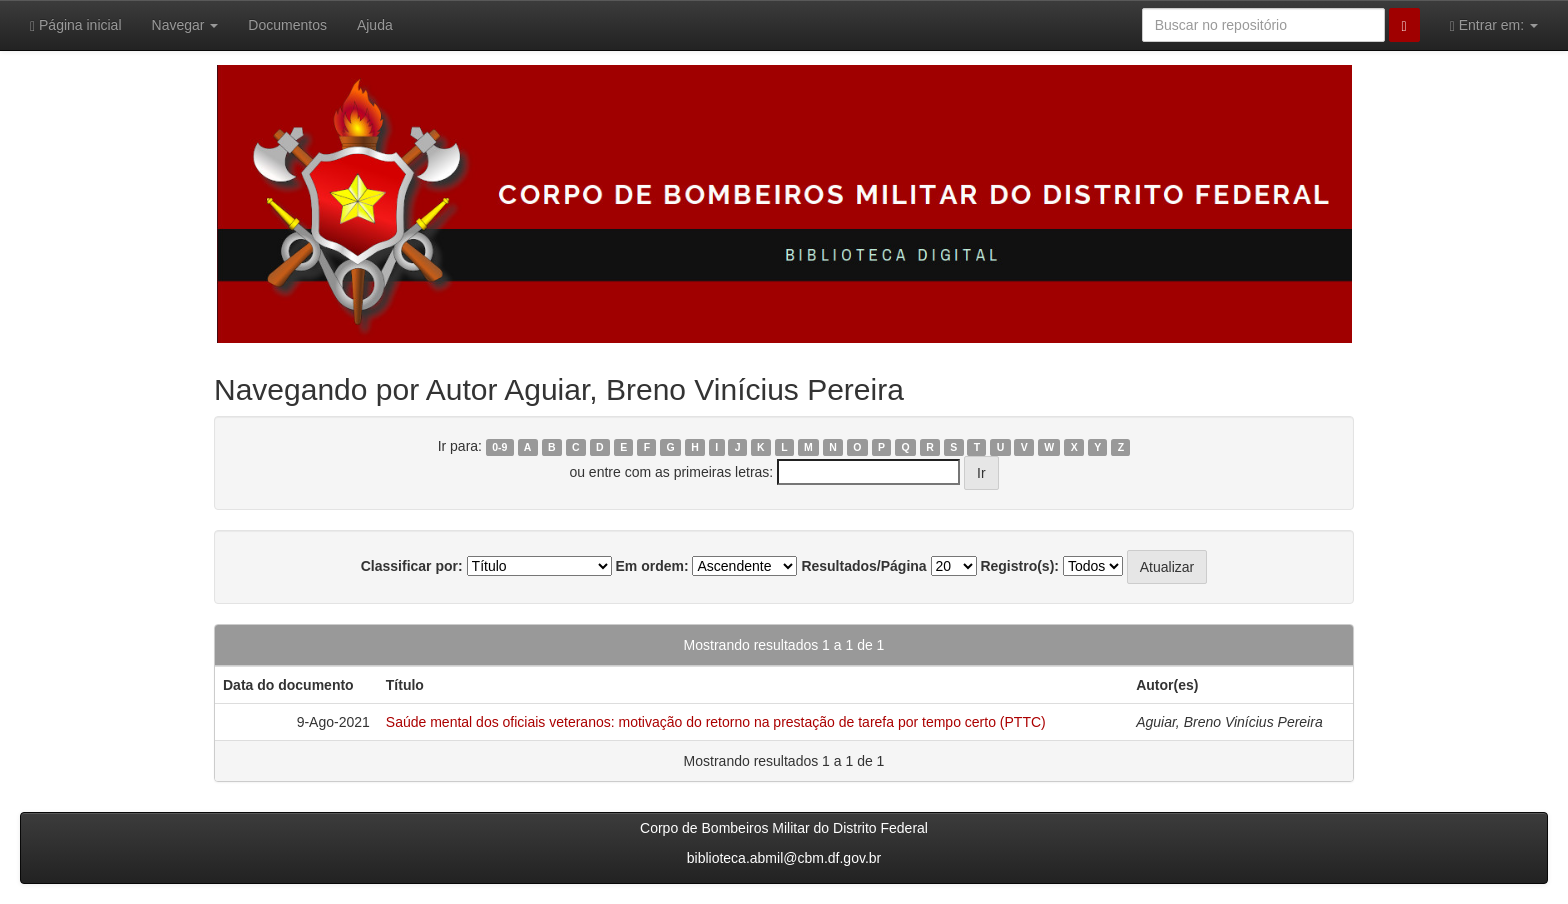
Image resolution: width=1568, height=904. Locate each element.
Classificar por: (412, 566)
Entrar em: (1494, 25)
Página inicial (76, 25)
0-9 (499, 447)
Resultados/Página (863, 566)
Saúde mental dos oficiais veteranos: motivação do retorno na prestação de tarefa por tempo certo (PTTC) (716, 722)
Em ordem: (651, 566)
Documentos (287, 25)
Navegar (185, 25)
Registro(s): (1019, 566)
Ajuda (375, 25)
